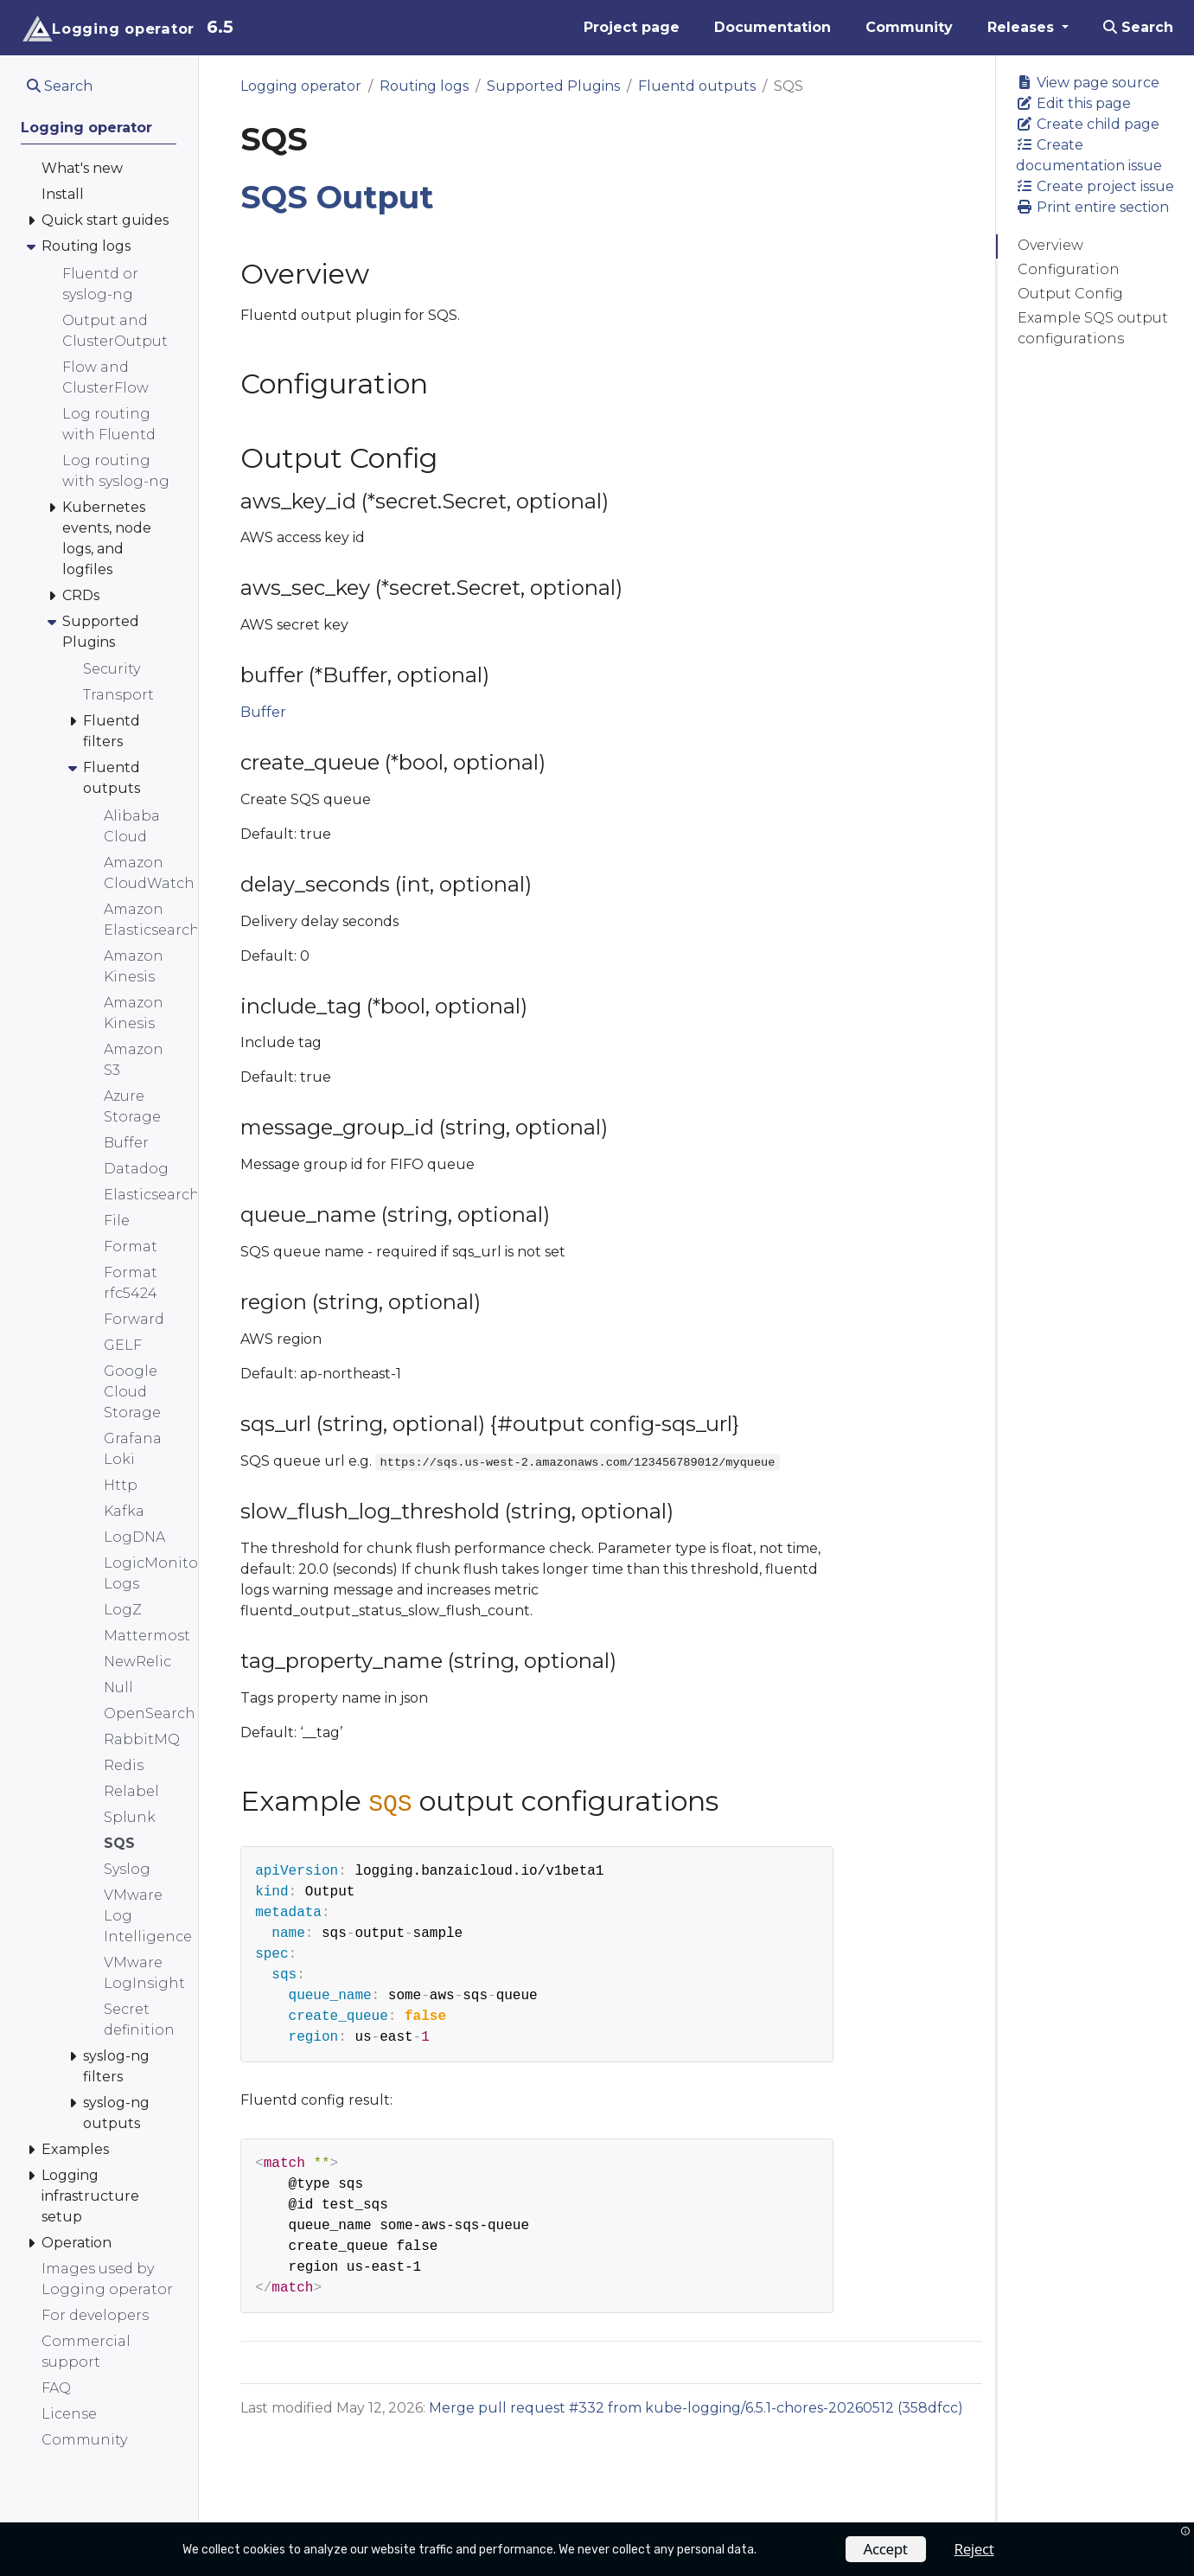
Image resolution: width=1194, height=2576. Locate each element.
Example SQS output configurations (1093, 328)
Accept (886, 2549)
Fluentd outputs (697, 86)
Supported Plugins (553, 86)
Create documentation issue (1089, 155)
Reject (974, 2549)
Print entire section (1092, 207)
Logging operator (300, 86)
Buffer (263, 712)
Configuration (1069, 269)
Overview (1050, 245)
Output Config (1070, 293)
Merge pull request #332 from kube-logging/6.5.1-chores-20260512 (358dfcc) (696, 2408)
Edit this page (1073, 103)
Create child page (1087, 124)
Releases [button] (1022, 27)
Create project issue (1095, 186)
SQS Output (336, 197)
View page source (1087, 82)
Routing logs (424, 86)
